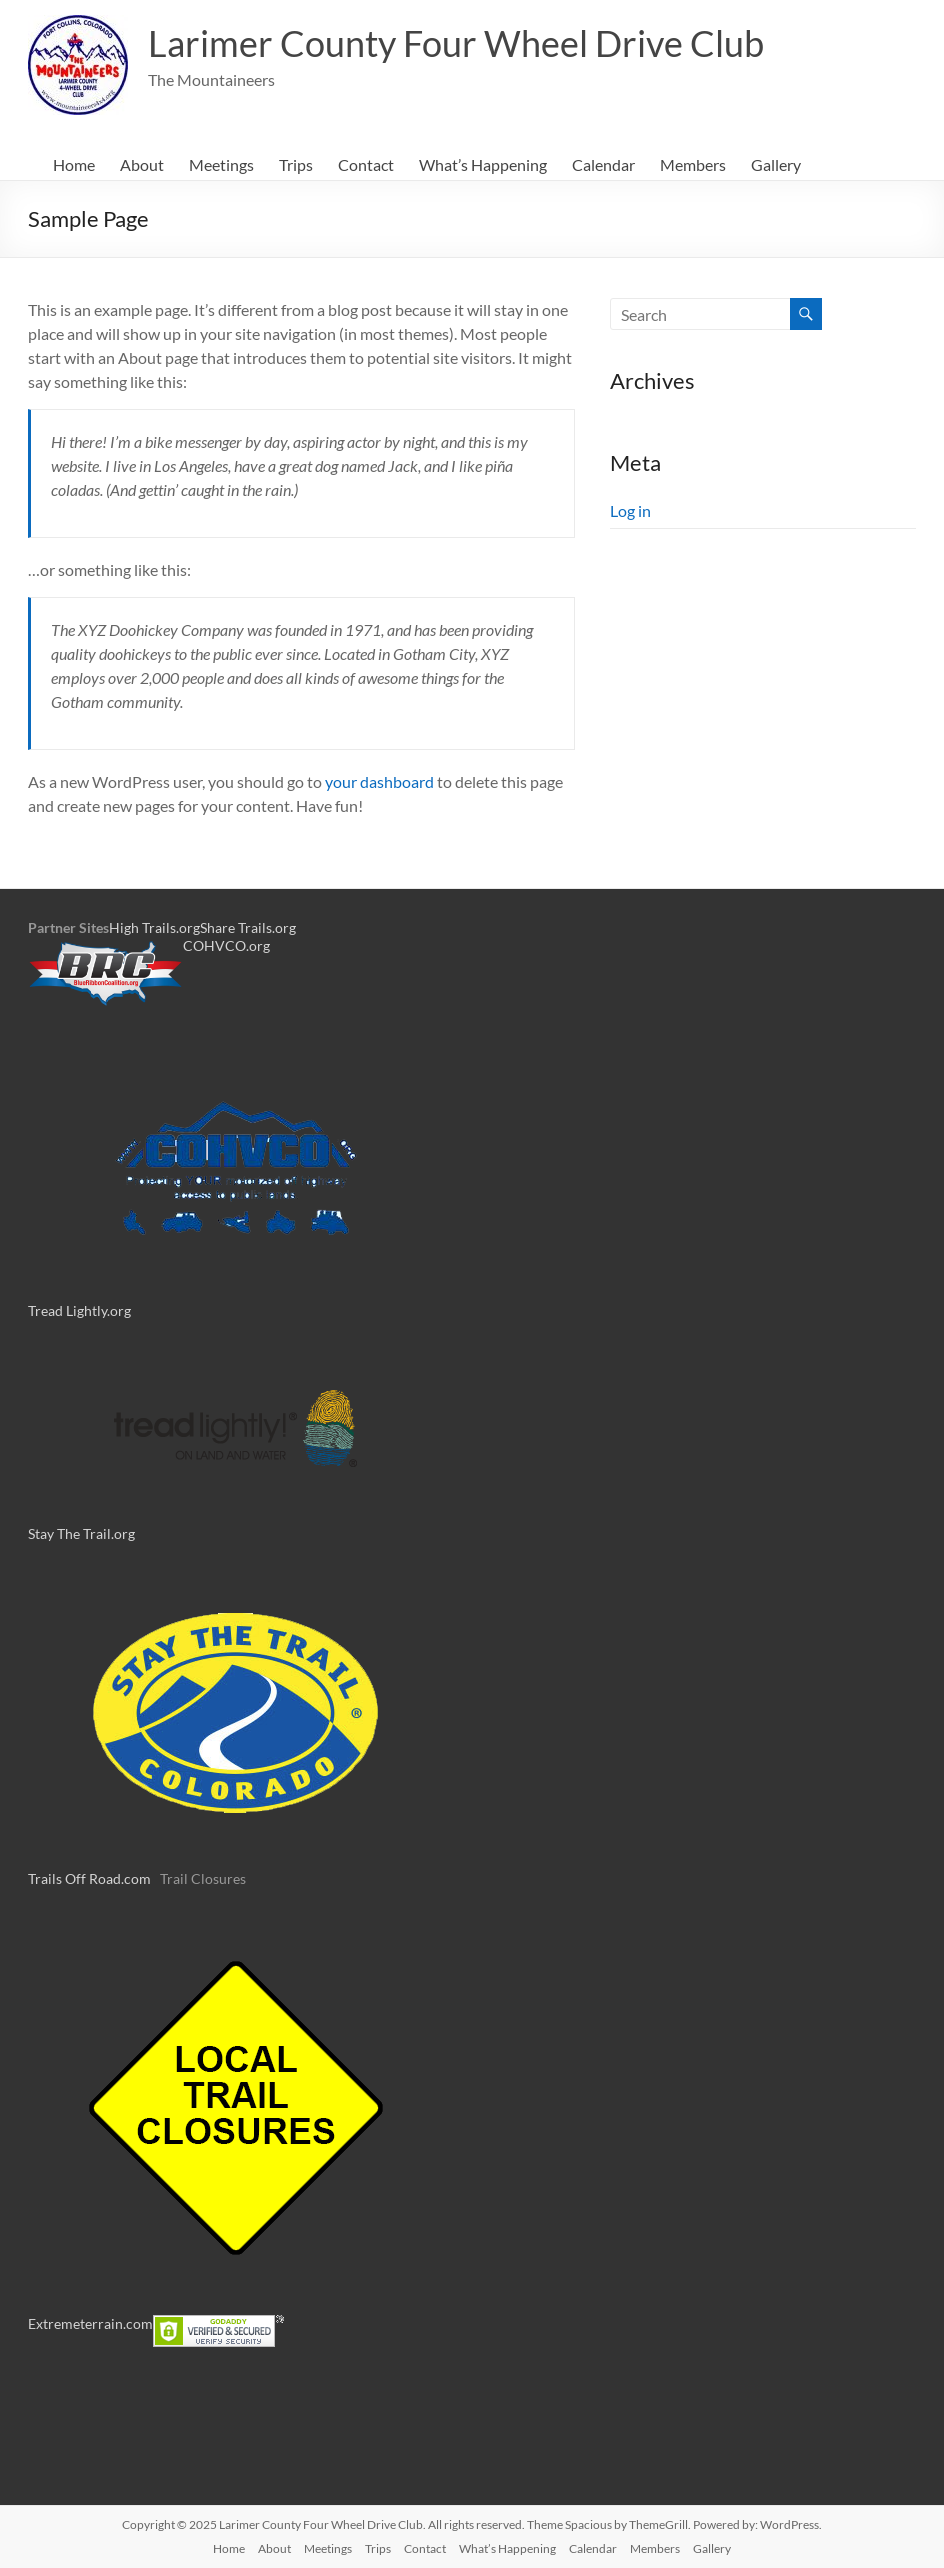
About (142, 164)
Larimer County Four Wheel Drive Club (456, 43)
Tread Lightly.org (79, 1310)
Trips (296, 164)
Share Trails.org (248, 927)
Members (693, 164)
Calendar (603, 164)
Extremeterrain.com (90, 2323)
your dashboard (379, 781)
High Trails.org (154, 927)
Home (74, 164)
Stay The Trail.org (81, 1533)
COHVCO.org (226, 945)
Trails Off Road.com (89, 1878)
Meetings (221, 164)
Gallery (776, 164)
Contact (366, 164)
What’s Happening (483, 164)
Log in (630, 510)
